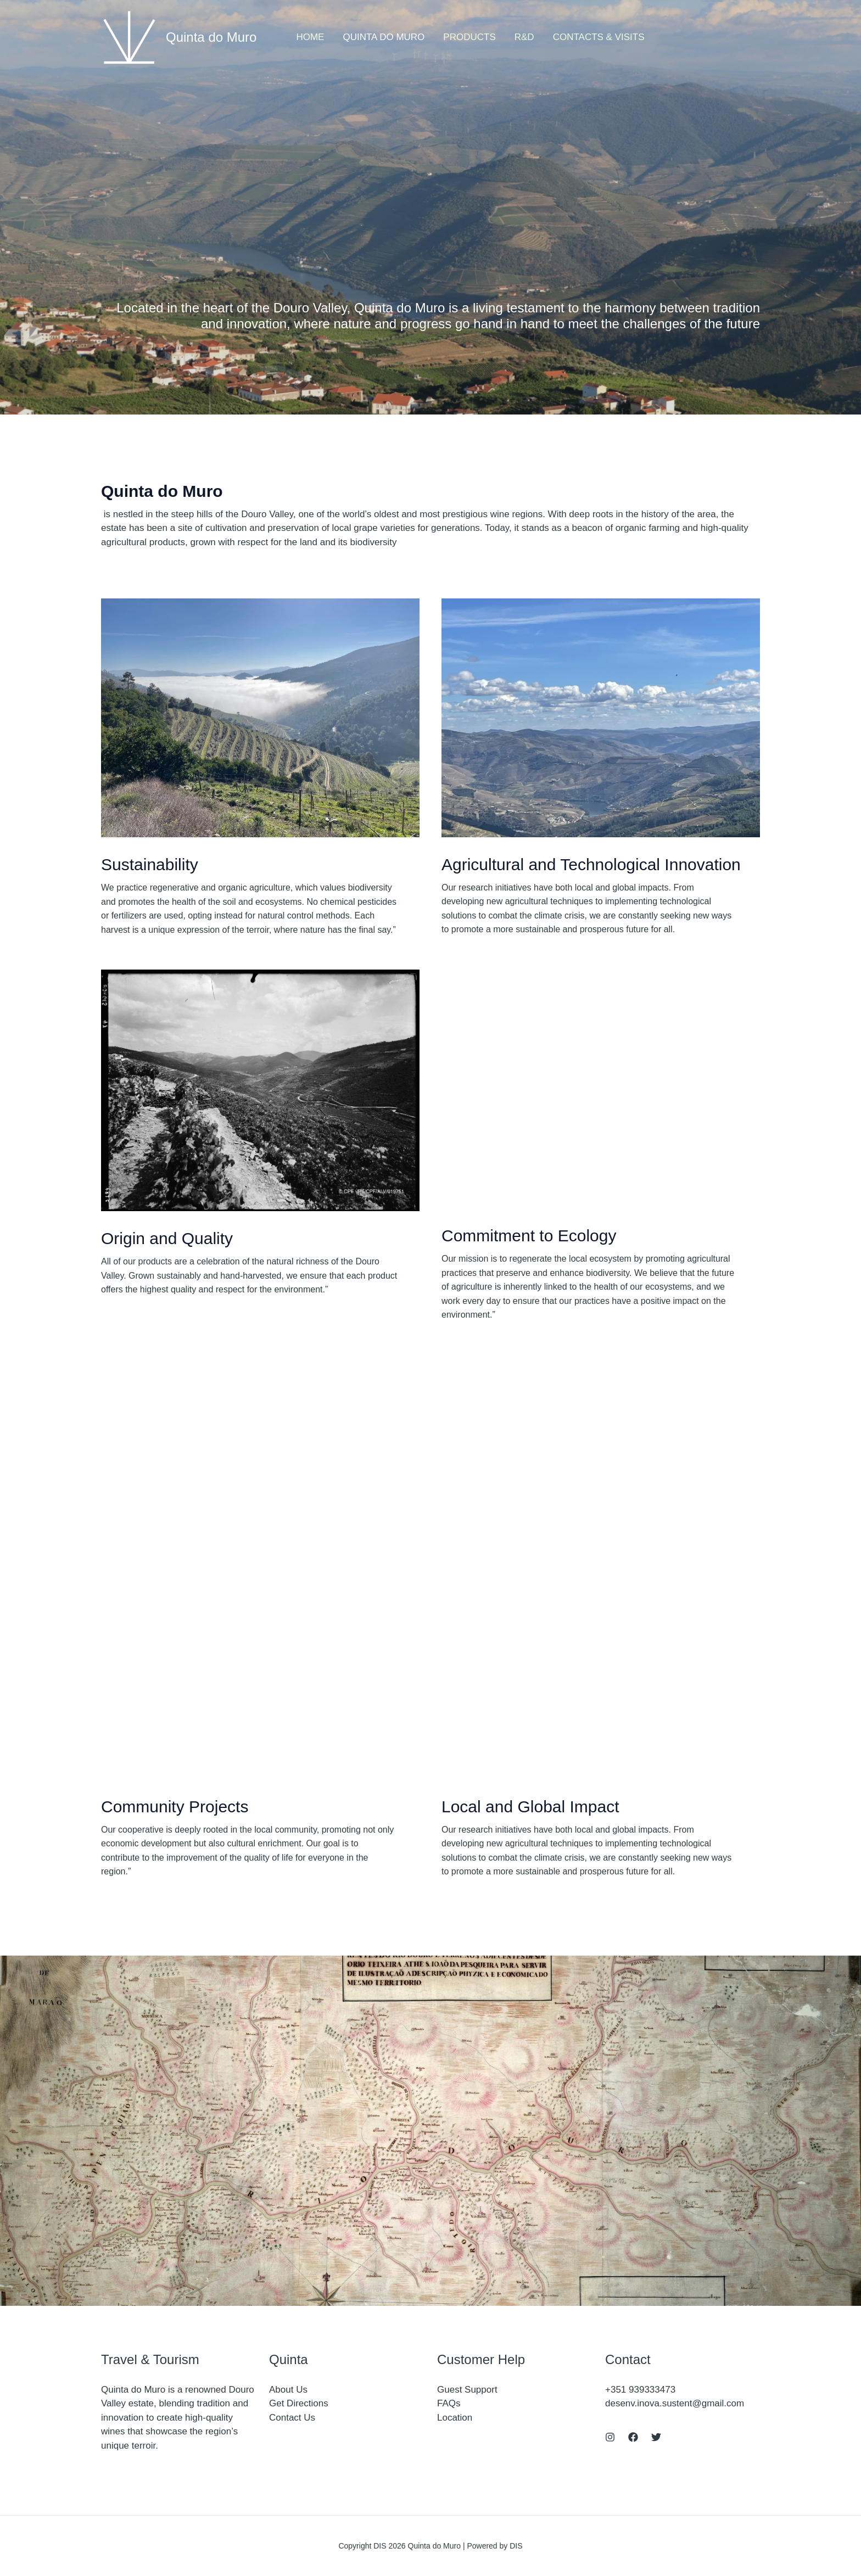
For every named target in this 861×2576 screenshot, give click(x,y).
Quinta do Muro (211, 37)
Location (454, 2417)
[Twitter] (656, 2437)
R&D (524, 37)
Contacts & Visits (599, 37)
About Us (288, 2389)
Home (310, 37)
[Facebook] (633, 2437)
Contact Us (292, 2417)
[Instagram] (610, 2437)
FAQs (449, 2403)
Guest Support (467, 2389)
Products (469, 37)
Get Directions (298, 2403)
